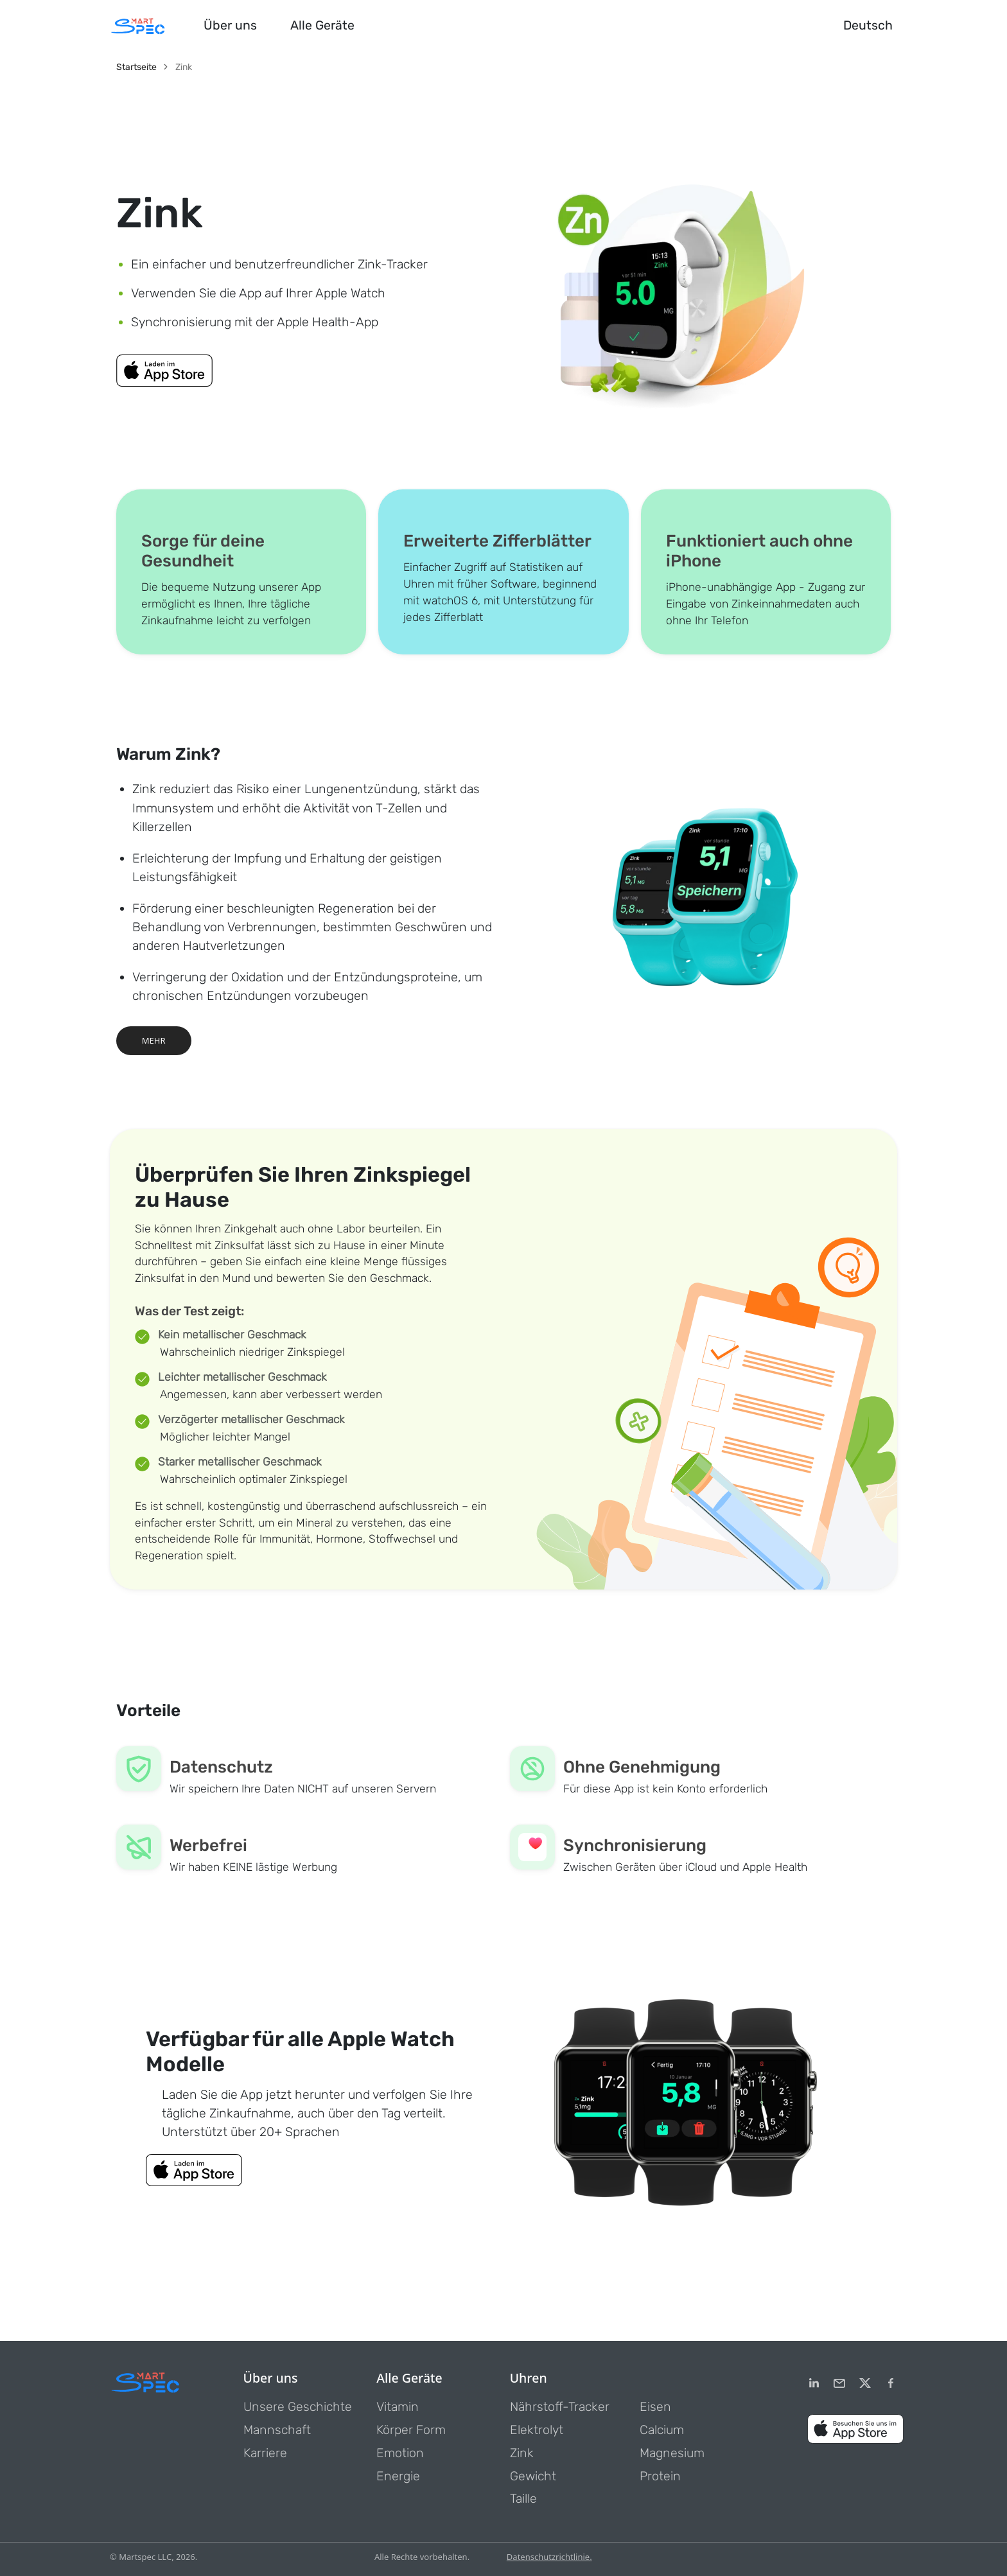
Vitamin (397, 2406)
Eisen (655, 2406)
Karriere (265, 2453)
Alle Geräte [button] (322, 25)
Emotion (400, 2453)
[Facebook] (891, 2383)
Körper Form (411, 2430)
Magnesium (672, 2453)
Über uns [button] (230, 25)
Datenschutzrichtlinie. (549, 2557)
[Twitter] (865, 2383)
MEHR (154, 1040)
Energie (398, 2476)
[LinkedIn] (814, 2383)
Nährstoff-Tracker (559, 2406)
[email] (839, 2383)
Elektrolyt (536, 2430)
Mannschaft (277, 2430)
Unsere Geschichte (297, 2406)
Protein (660, 2476)
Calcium (662, 2430)
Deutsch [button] (868, 25)
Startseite (136, 67)
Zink (522, 2453)
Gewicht (533, 2476)
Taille (523, 2498)
